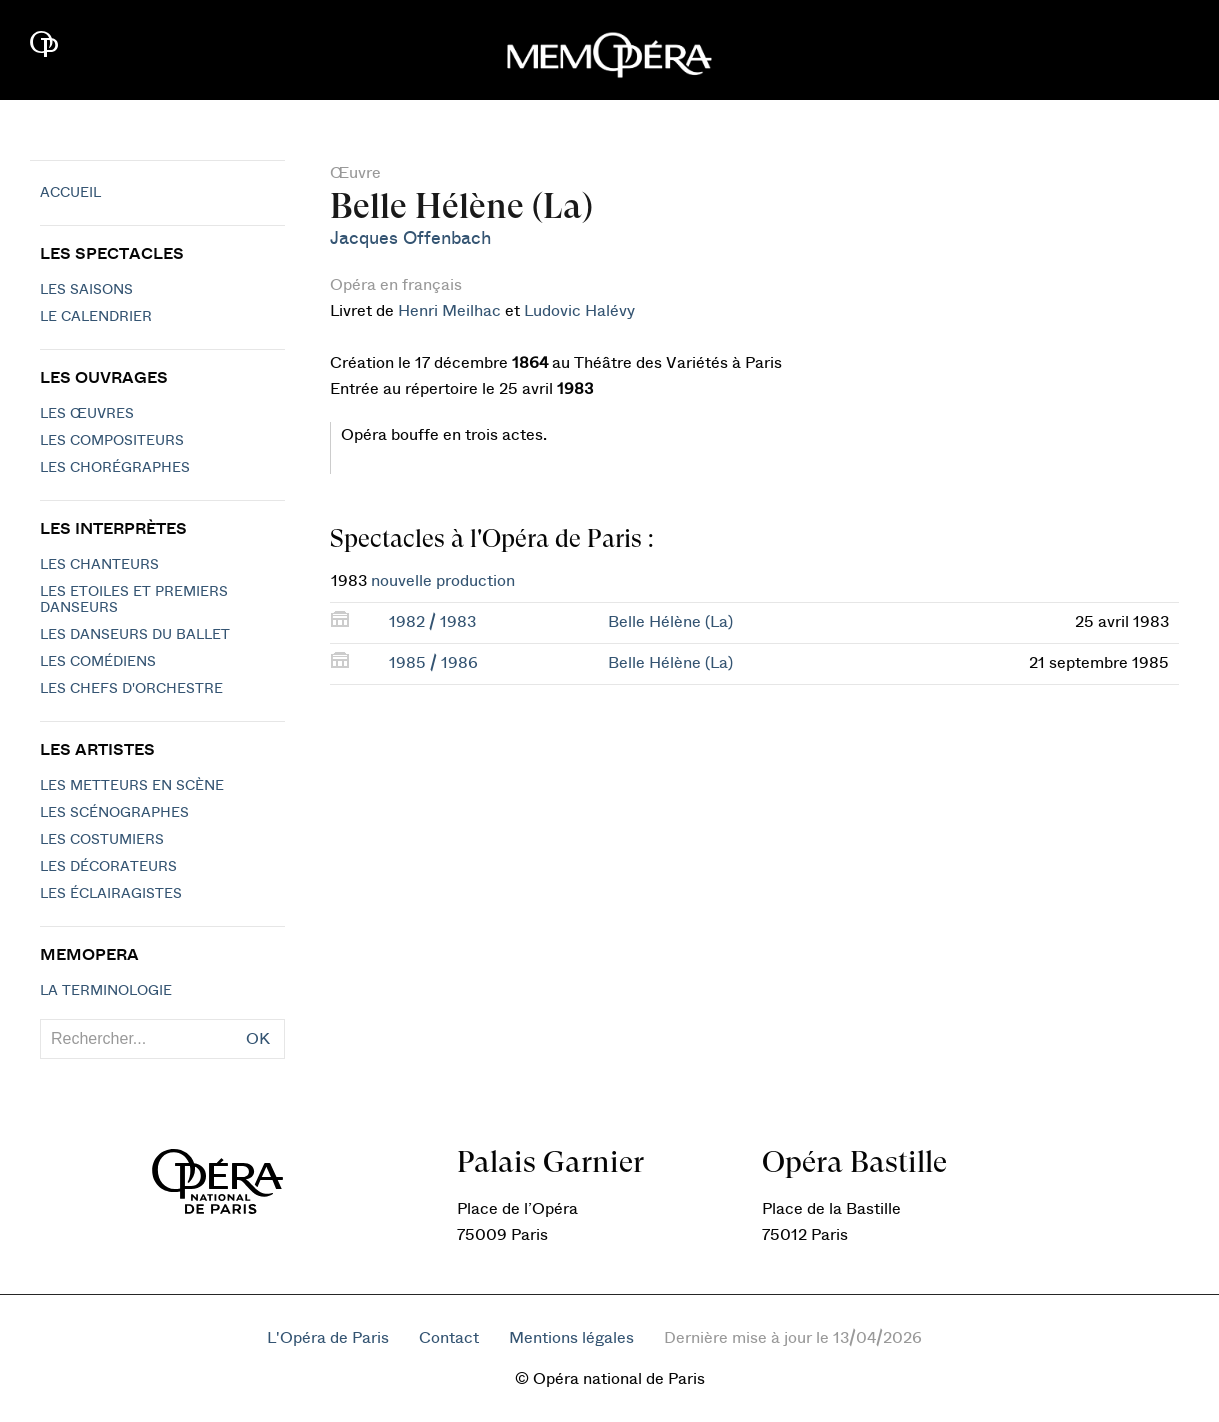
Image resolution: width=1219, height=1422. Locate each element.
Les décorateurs (108, 867)
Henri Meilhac (449, 311)
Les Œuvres (87, 414)
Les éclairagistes (111, 894)
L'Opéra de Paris (328, 1338)
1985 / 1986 (433, 663)
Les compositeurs (112, 441)
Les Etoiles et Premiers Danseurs (134, 600)
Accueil (70, 193)
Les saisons (86, 290)
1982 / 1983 (432, 622)
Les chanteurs (99, 565)
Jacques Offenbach (410, 238)
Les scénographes (114, 813)
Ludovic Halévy (579, 311)
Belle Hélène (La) (670, 622)
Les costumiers (102, 840)
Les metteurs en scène (132, 786)
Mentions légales (571, 1338)
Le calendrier (96, 317)
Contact (449, 1338)
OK (258, 1039)
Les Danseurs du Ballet (135, 635)
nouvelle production (443, 581)
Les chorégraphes (115, 468)
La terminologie (106, 991)
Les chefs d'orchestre (131, 689)
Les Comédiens (98, 662)
